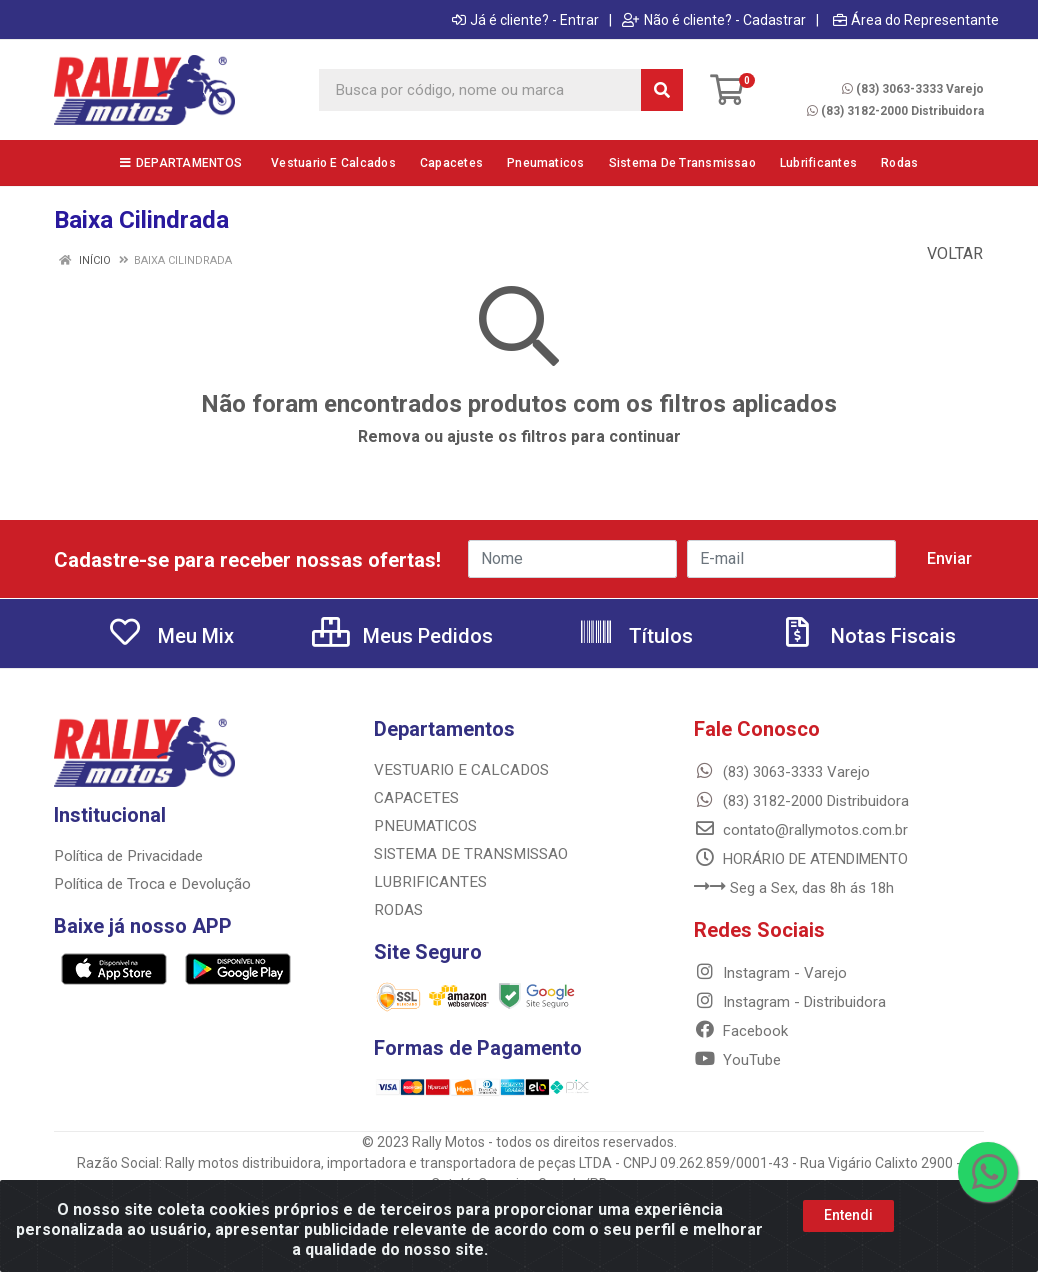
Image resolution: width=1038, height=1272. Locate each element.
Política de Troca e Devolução (151, 884)
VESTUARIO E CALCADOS (459, 770)
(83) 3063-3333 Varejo (913, 89)
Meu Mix (170, 636)
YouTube (737, 1060)
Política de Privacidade (127, 856)
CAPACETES (415, 798)
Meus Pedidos (402, 636)
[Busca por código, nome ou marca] (481, 90)
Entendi (848, 1215)
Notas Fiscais (868, 636)
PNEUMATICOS (423, 826)
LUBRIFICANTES (427, 882)
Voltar (945, 253)
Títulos (635, 636)
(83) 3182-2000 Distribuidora (895, 111)
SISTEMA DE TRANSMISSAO (467, 854)
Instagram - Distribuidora (790, 1002)
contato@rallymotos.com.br (801, 830)
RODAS (397, 910)
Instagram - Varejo (770, 973)
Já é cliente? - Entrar (525, 20)
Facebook (741, 1031)
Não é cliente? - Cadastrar (714, 20)
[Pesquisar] (662, 90)
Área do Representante (916, 20)
